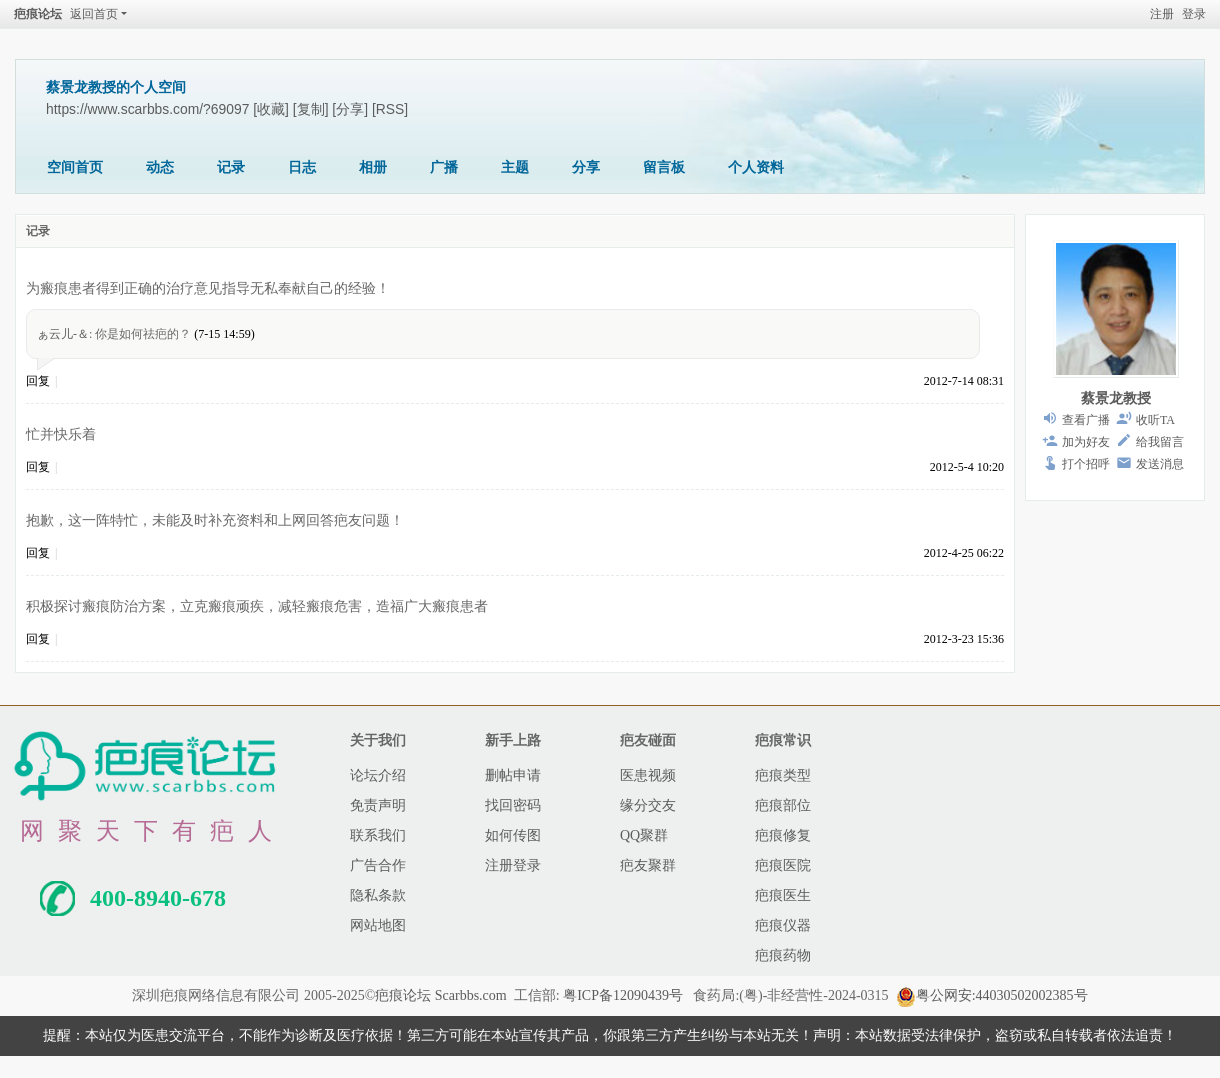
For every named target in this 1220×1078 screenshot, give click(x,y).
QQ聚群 (644, 835)
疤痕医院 (783, 865)
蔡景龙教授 (1116, 398)
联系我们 (378, 835)
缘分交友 (648, 805)
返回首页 (94, 14)
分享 (586, 167)
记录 (231, 167)
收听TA (1155, 420)
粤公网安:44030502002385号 (992, 995)
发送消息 (1160, 464)
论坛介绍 (378, 775)
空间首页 (75, 167)
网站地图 (378, 925)
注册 (1162, 14)
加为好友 (1086, 442)
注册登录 (513, 865)
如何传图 (513, 835)
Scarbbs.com (471, 995)
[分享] (350, 109)
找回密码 (513, 805)
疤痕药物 (783, 955)
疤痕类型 (783, 775)
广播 (444, 167)
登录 (1194, 14)
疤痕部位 (783, 805)
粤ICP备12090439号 (623, 995)
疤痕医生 (783, 895)
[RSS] (390, 109)
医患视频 (648, 775)
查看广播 (1086, 420)
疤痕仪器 (783, 925)
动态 (160, 167)
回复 (38, 381)
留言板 (664, 167)
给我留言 (1160, 442)
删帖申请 (513, 775)
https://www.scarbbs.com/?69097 (147, 109)
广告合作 (378, 865)
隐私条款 (378, 895)
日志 (302, 167)
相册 (373, 167)
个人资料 (756, 167)
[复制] (311, 109)
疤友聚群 (648, 865)
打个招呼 (1086, 464)
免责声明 (378, 805)
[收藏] (271, 109)
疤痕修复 (783, 835)
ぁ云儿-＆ (63, 334)
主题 (515, 167)
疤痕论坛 (38, 14)
